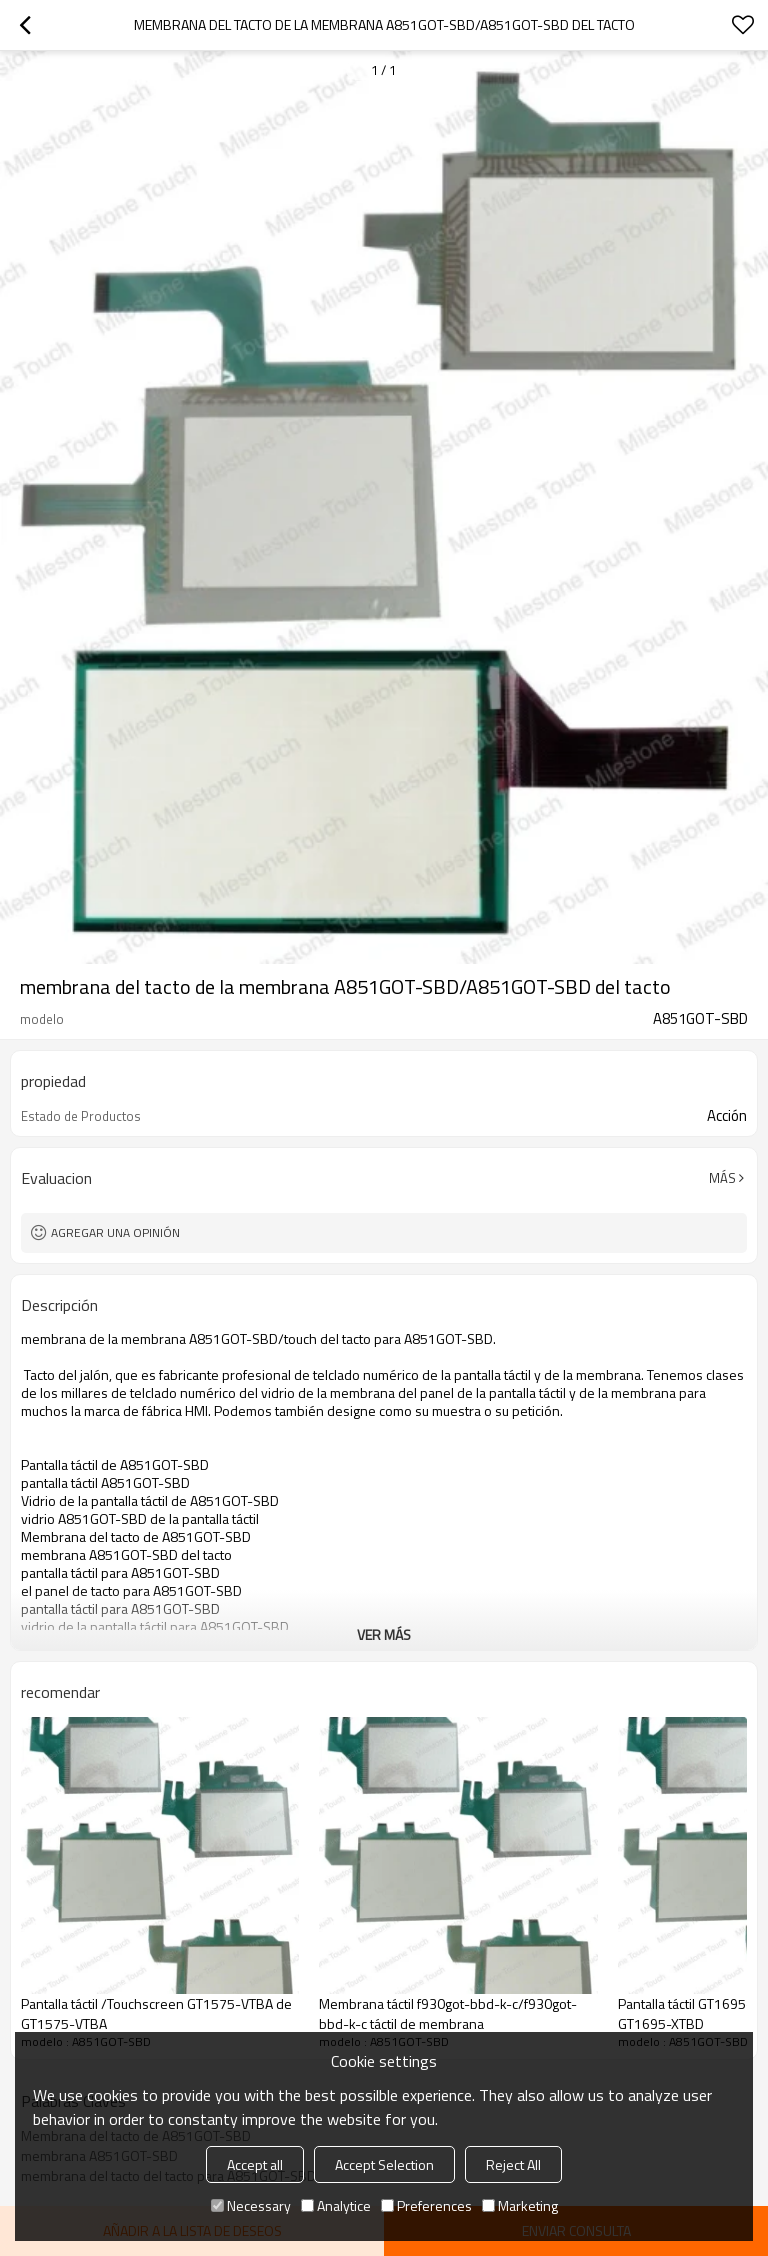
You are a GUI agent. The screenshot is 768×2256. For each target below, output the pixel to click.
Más (722, 1178)
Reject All (513, 2164)
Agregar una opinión (115, 1232)
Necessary (251, 2205)
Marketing (520, 2205)
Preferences (426, 2205)
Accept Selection (384, 2164)
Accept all (255, 2164)
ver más (384, 1634)
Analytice (336, 2205)
